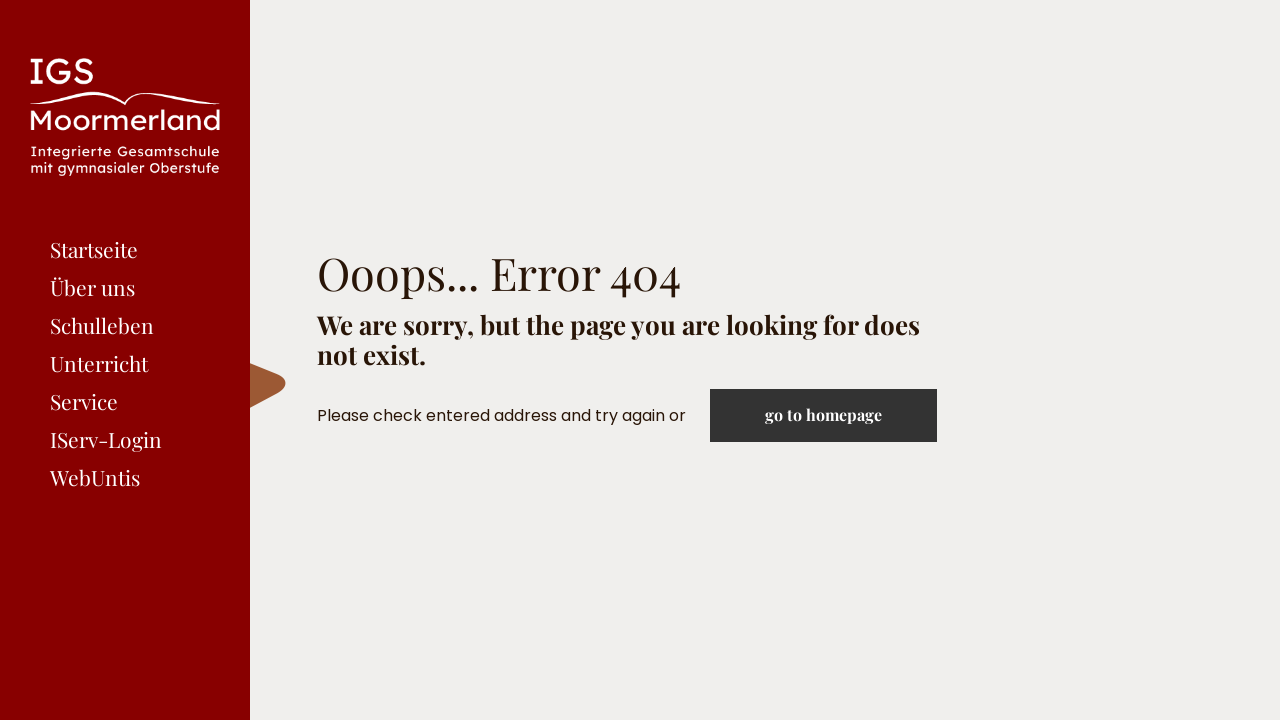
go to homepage (823, 414)
